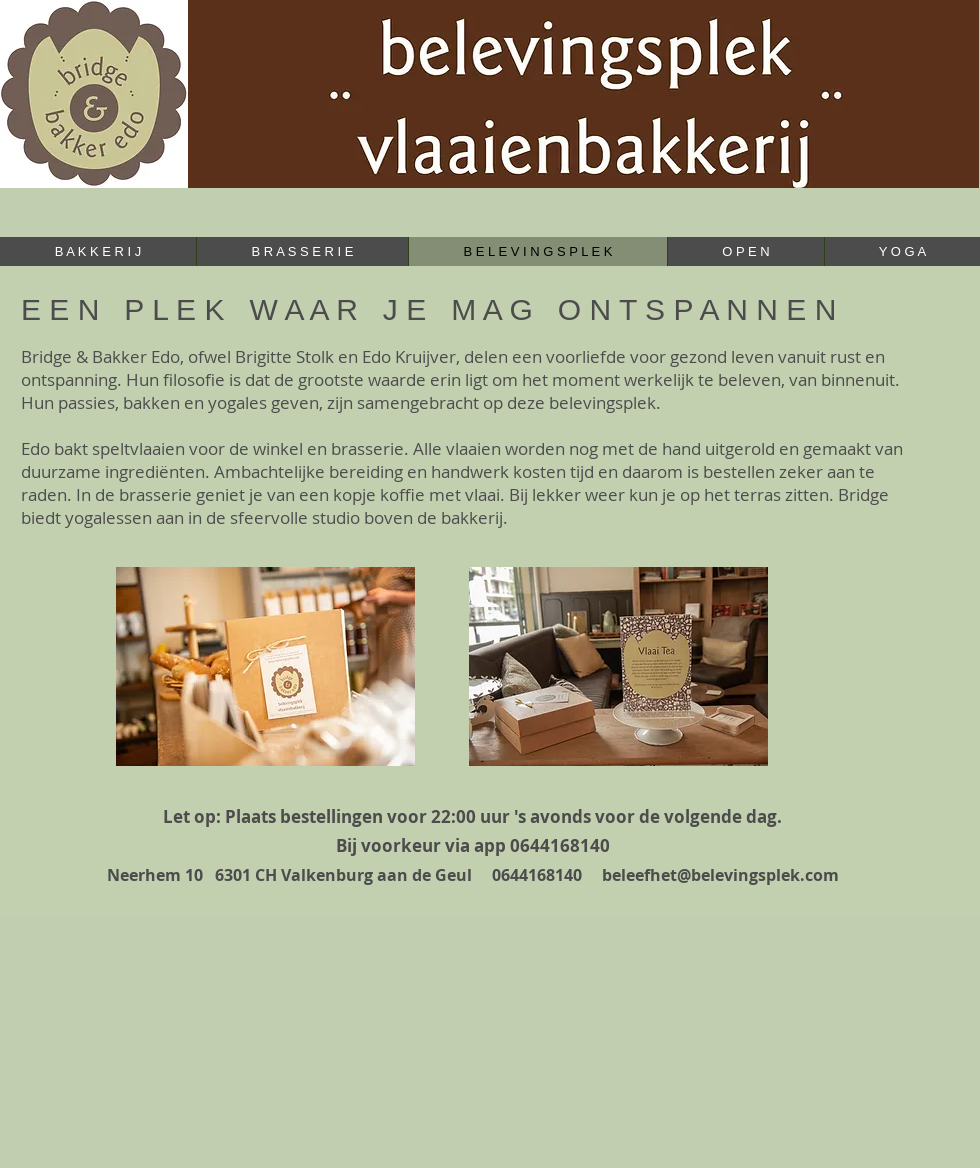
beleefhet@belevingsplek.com (720, 875)
